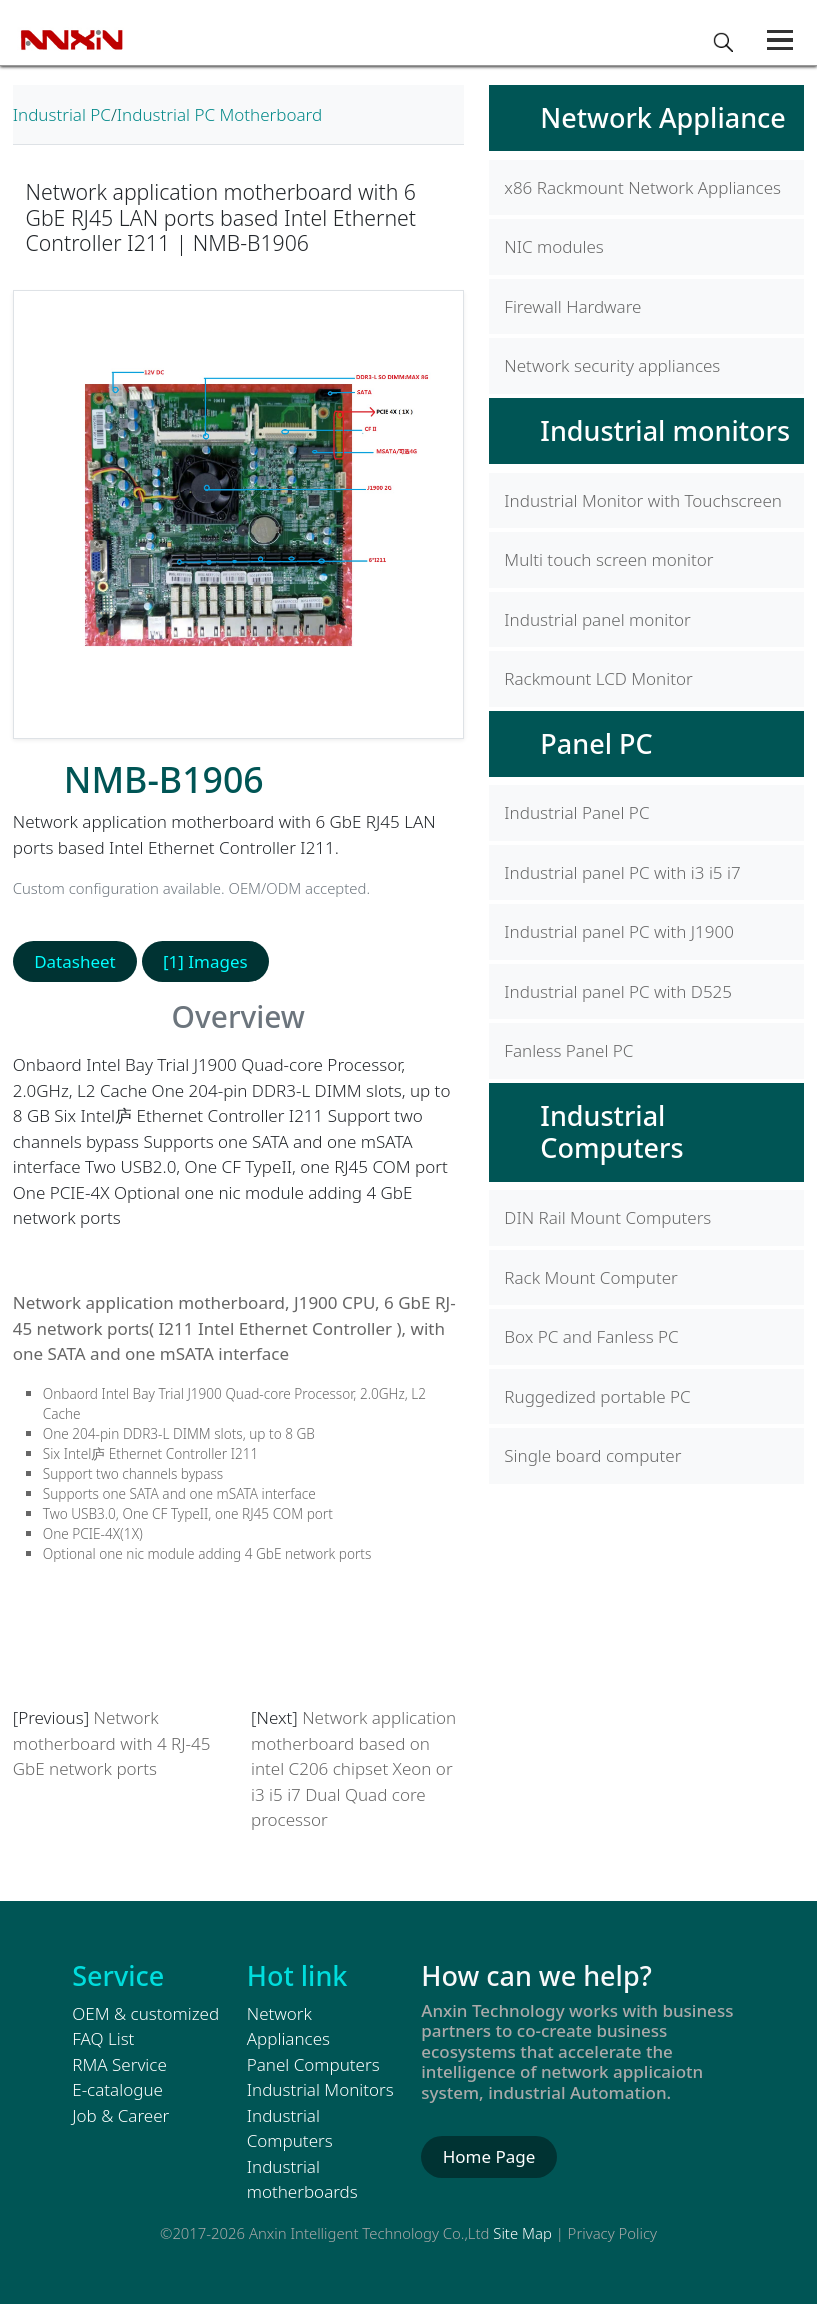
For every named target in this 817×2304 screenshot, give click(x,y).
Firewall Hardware (572, 306)
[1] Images (205, 961)
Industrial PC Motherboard (219, 114)
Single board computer (592, 1455)
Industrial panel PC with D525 (618, 991)
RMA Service (119, 2064)
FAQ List (103, 2038)
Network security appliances (612, 365)
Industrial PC (62, 114)
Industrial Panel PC (576, 812)
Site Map (522, 2233)
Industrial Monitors (320, 2089)
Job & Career (120, 2115)
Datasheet (75, 961)
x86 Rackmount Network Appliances (642, 187)
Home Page (489, 2156)
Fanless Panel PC (568, 1050)
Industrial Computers (611, 1131)
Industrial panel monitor (597, 619)
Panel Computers (313, 2064)
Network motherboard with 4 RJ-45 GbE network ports (112, 1743)
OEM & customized (145, 2013)
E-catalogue (117, 2089)
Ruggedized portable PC (597, 1396)
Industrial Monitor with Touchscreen (643, 500)
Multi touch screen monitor (608, 559)
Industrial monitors (665, 430)
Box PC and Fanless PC (591, 1336)
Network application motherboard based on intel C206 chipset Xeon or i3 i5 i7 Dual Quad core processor (353, 1768)
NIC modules (553, 246)
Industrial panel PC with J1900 (619, 931)
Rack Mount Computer (590, 1277)
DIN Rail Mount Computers (607, 1217)
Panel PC (596, 743)
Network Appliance (662, 117)
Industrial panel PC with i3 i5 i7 (622, 872)
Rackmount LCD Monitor (598, 678)
